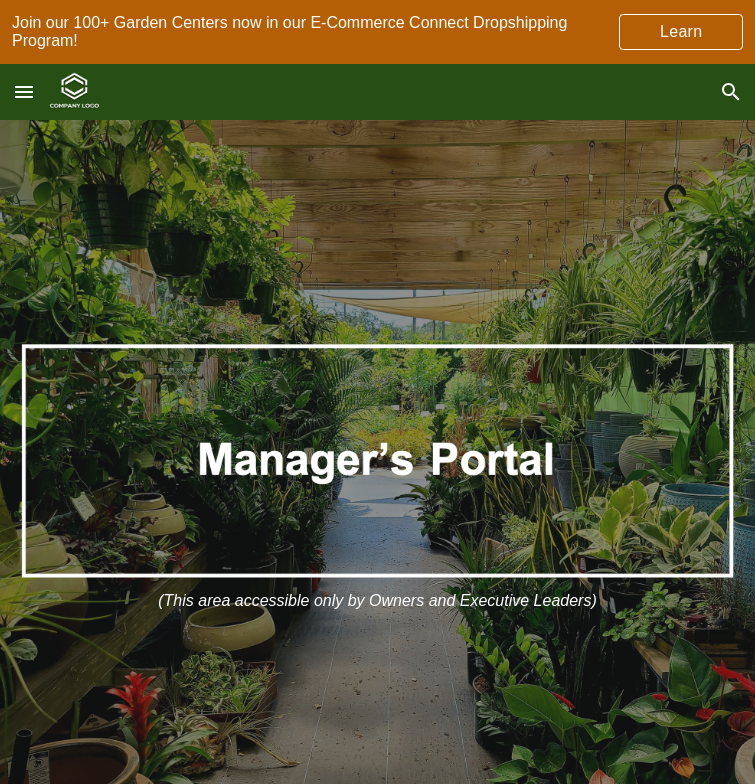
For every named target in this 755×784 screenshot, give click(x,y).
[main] (377, 601)
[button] (24, 91)
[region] (377, 32)
